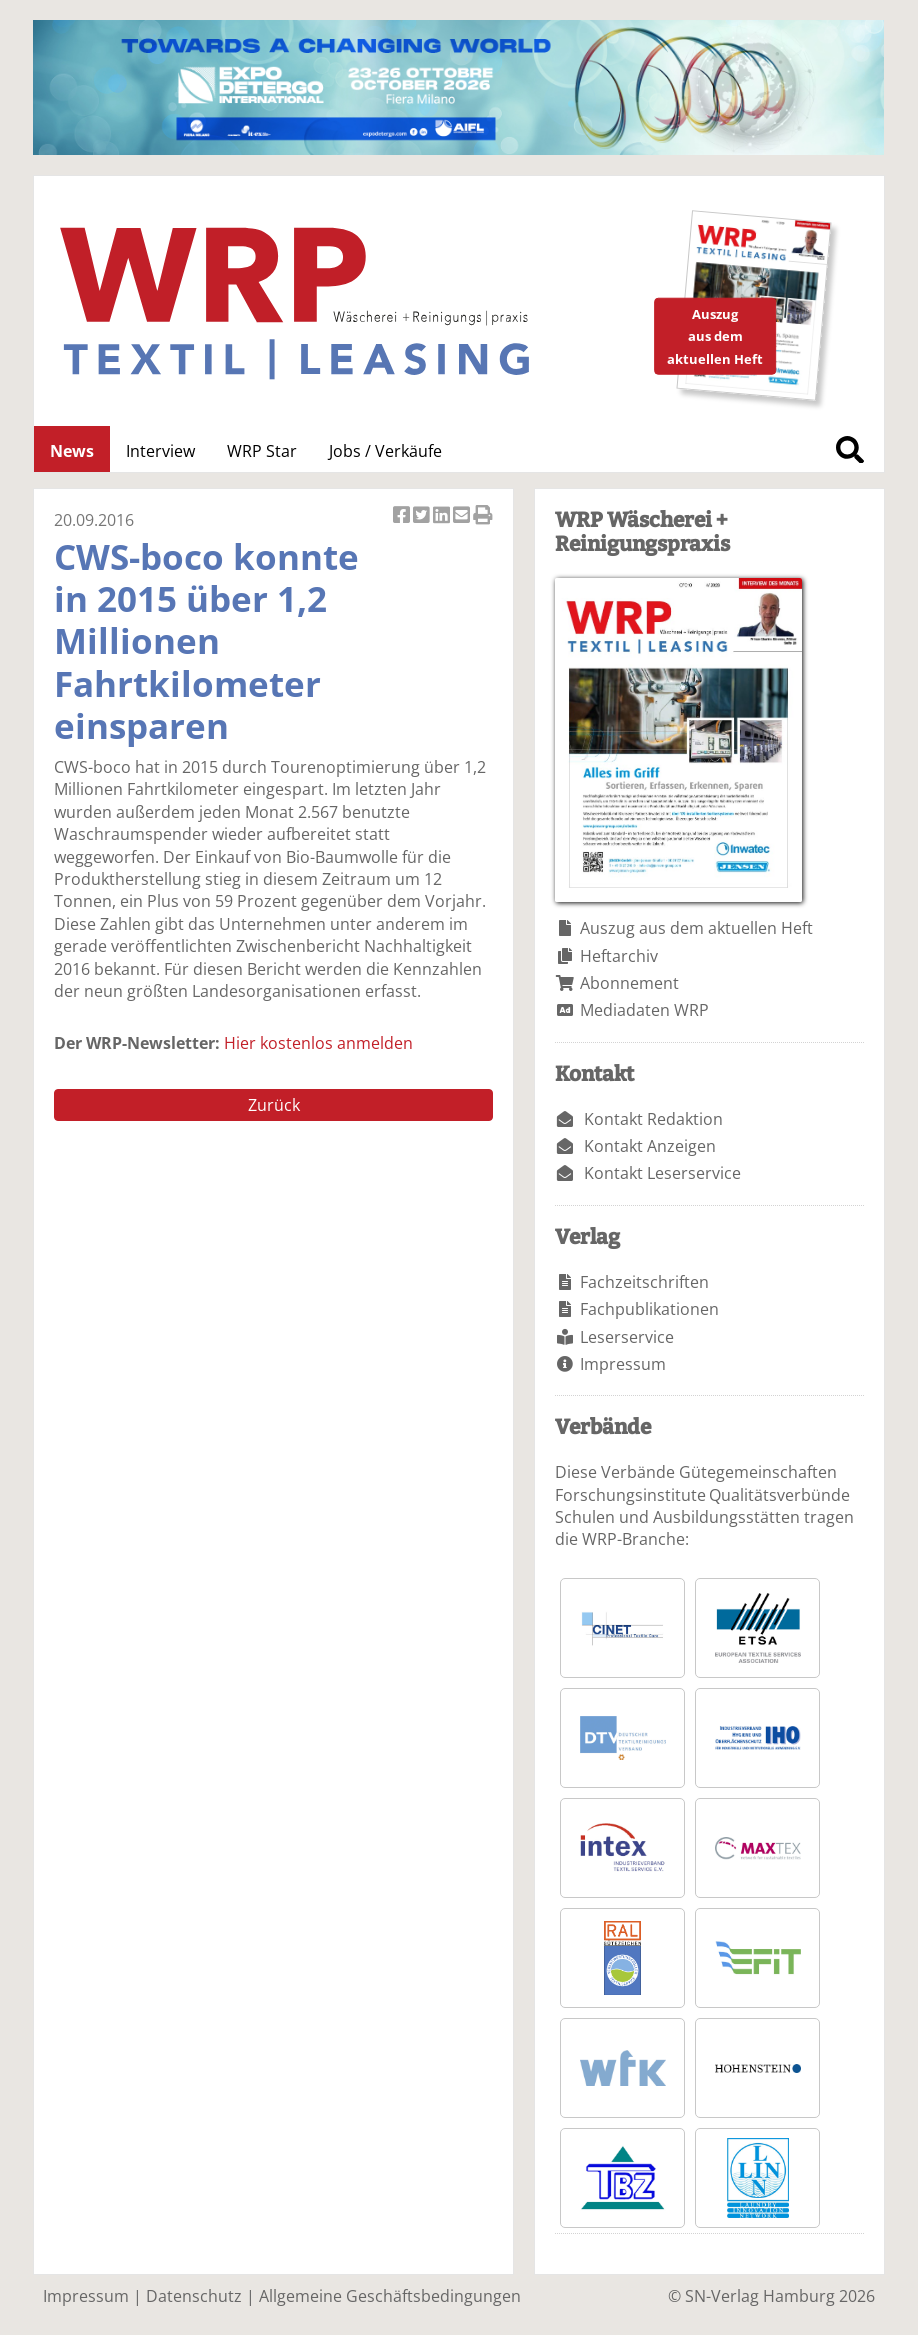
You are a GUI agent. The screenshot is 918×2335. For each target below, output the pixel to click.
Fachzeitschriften (644, 1282)
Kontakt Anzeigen (650, 1146)
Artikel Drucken (483, 516)
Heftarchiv (619, 956)
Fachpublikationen (649, 1309)
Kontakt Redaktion (653, 1119)
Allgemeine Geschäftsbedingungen (390, 2296)
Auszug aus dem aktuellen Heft (696, 928)
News (72, 451)
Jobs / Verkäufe (385, 451)
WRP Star (262, 451)
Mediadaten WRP (644, 1010)
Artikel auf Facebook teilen (403, 516)
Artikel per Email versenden (463, 516)
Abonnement (629, 983)
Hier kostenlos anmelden (318, 1043)
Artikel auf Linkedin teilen (443, 516)
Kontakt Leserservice (662, 1173)
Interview (160, 451)
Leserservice (627, 1337)
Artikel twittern (423, 516)
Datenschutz (194, 2296)
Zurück (274, 1105)
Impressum (623, 1364)
